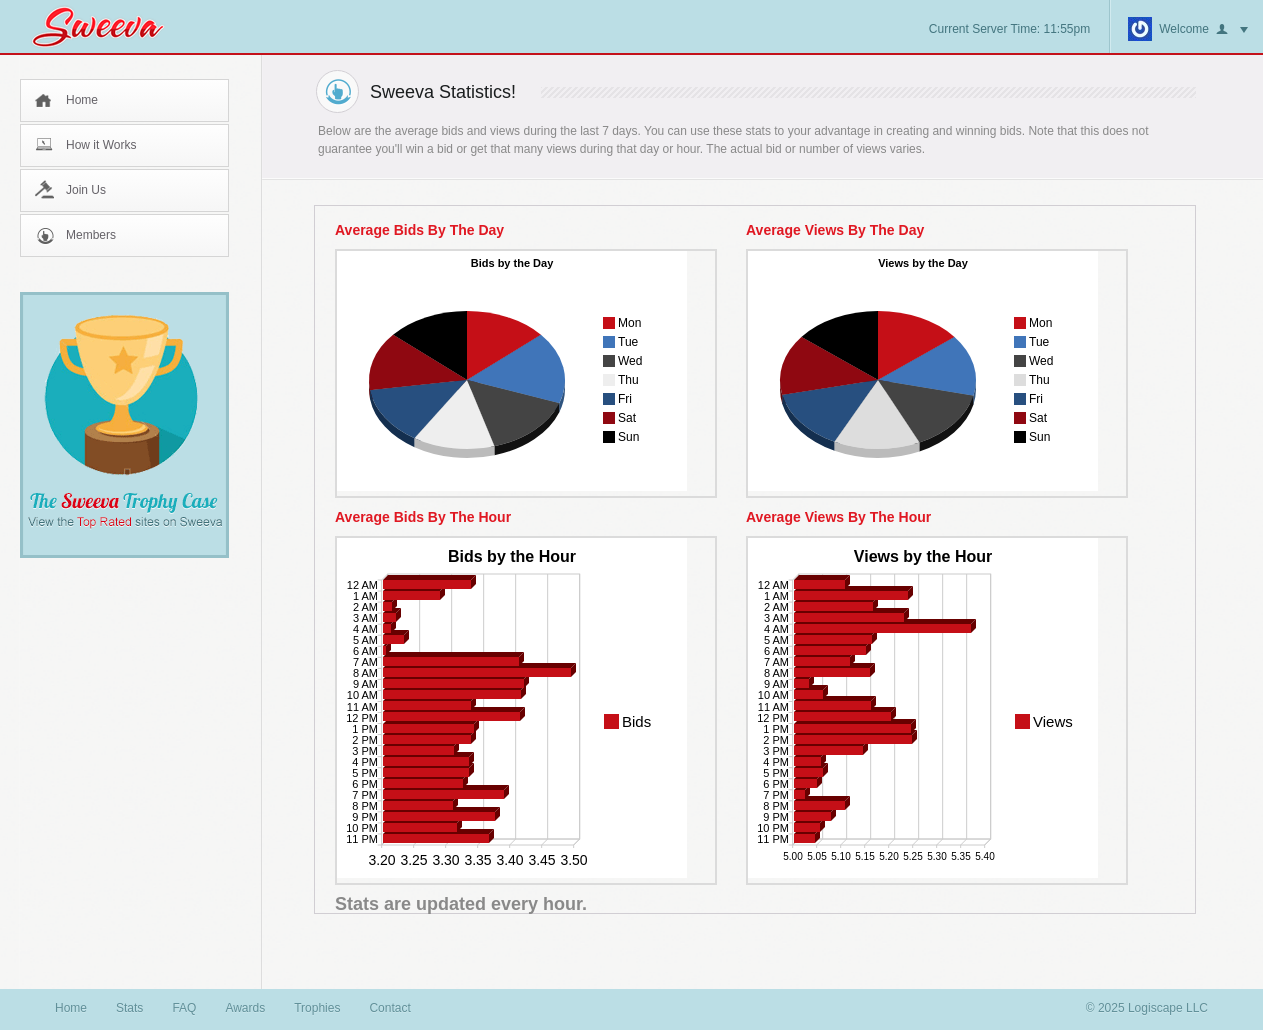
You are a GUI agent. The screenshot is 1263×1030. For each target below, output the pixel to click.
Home (82, 100)
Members (91, 235)
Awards (245, 1008)
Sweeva (108, 26)
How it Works (101, 145)
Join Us (86, 190)
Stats (129, 1008)
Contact (389, 1008)
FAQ (184, 1008)
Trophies (317, 1008)
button (1232, 30)
